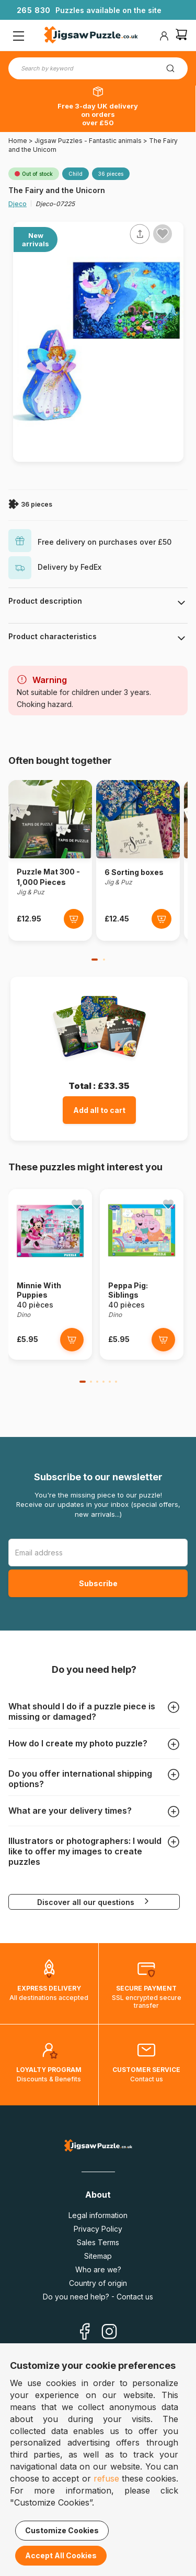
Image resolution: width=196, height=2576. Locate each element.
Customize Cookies (62, 2530)
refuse (106, 2478)
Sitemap (98, 2255)
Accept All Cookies (61, 2555)
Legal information (98, 2215)
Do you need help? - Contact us (98, 2296)
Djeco (17, 204)
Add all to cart (99, 1110)
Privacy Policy (98, 2228)
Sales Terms (98, 2242)
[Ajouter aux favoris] (162, 234)
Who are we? (98, 2269)
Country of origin (98, 2283)
